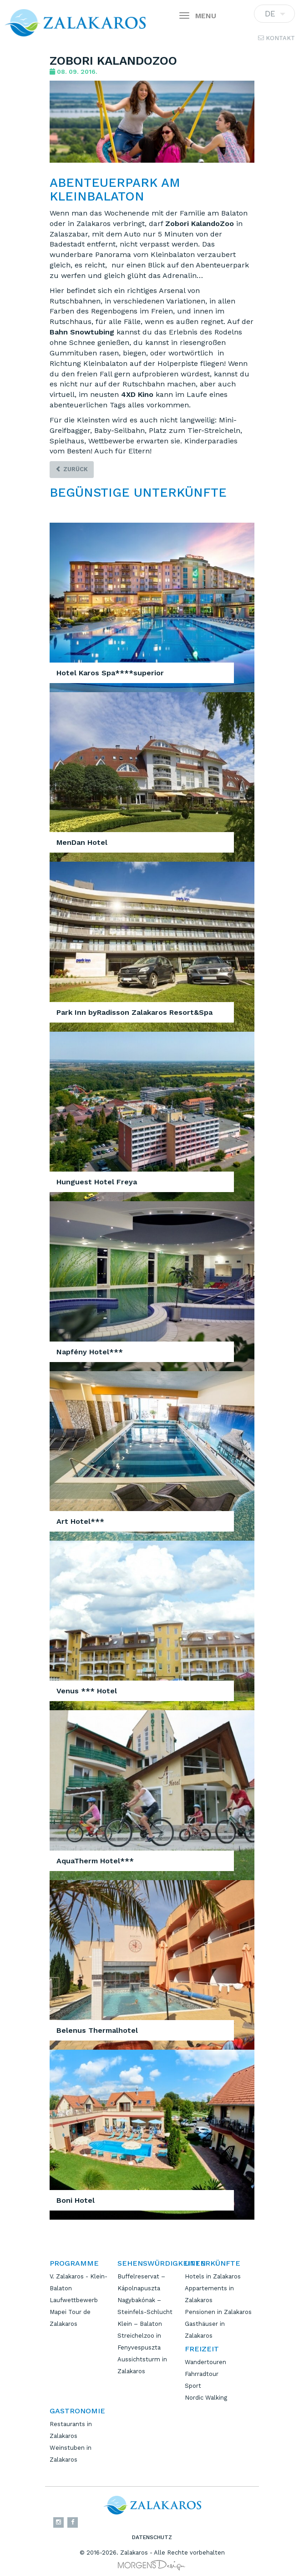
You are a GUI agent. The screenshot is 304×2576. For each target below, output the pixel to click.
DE (274, 16)
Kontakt (276, 38)
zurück (72, 469)
